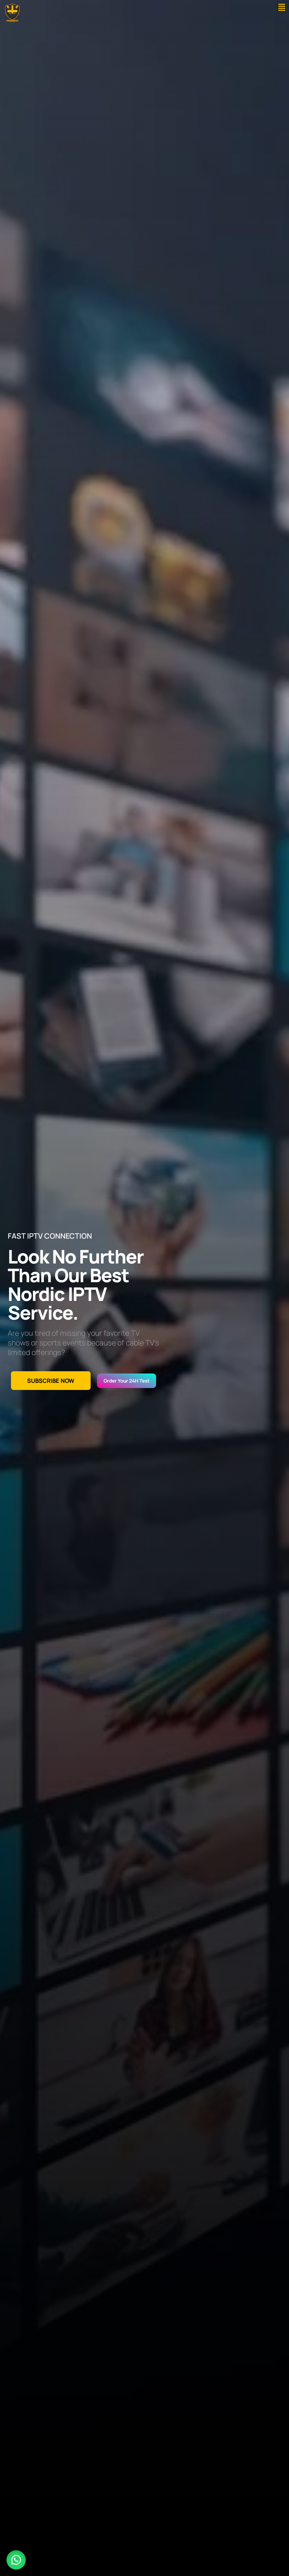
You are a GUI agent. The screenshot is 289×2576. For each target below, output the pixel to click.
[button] (282, 7)
